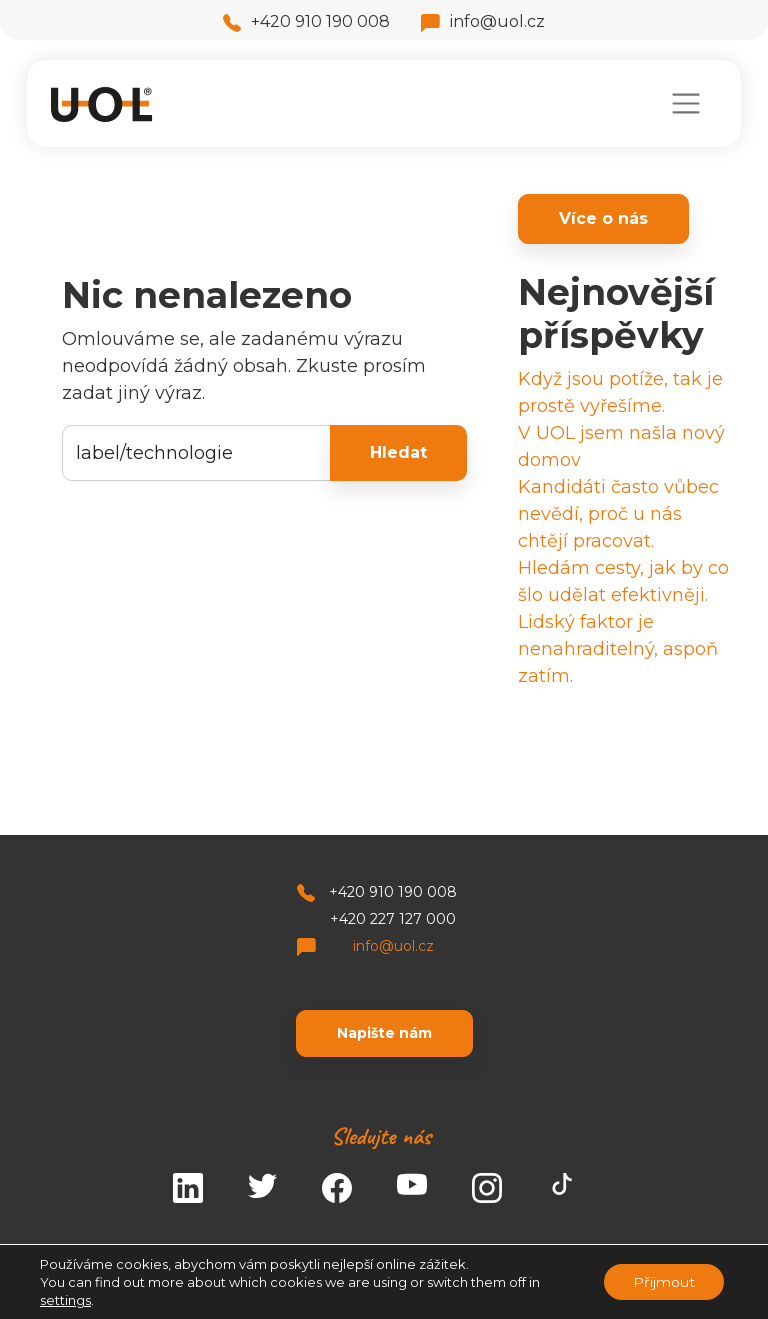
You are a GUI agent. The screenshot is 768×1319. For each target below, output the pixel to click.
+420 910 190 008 (306, 21)
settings (65, 1300)
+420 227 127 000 (393, 919)
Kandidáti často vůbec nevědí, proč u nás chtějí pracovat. (618, 514)
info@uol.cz (483, 21)
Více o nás (603, 218)
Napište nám (384, 1033)
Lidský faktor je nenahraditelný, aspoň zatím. (618, 649)
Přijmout (663, 1282)
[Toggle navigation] (685, 103)
